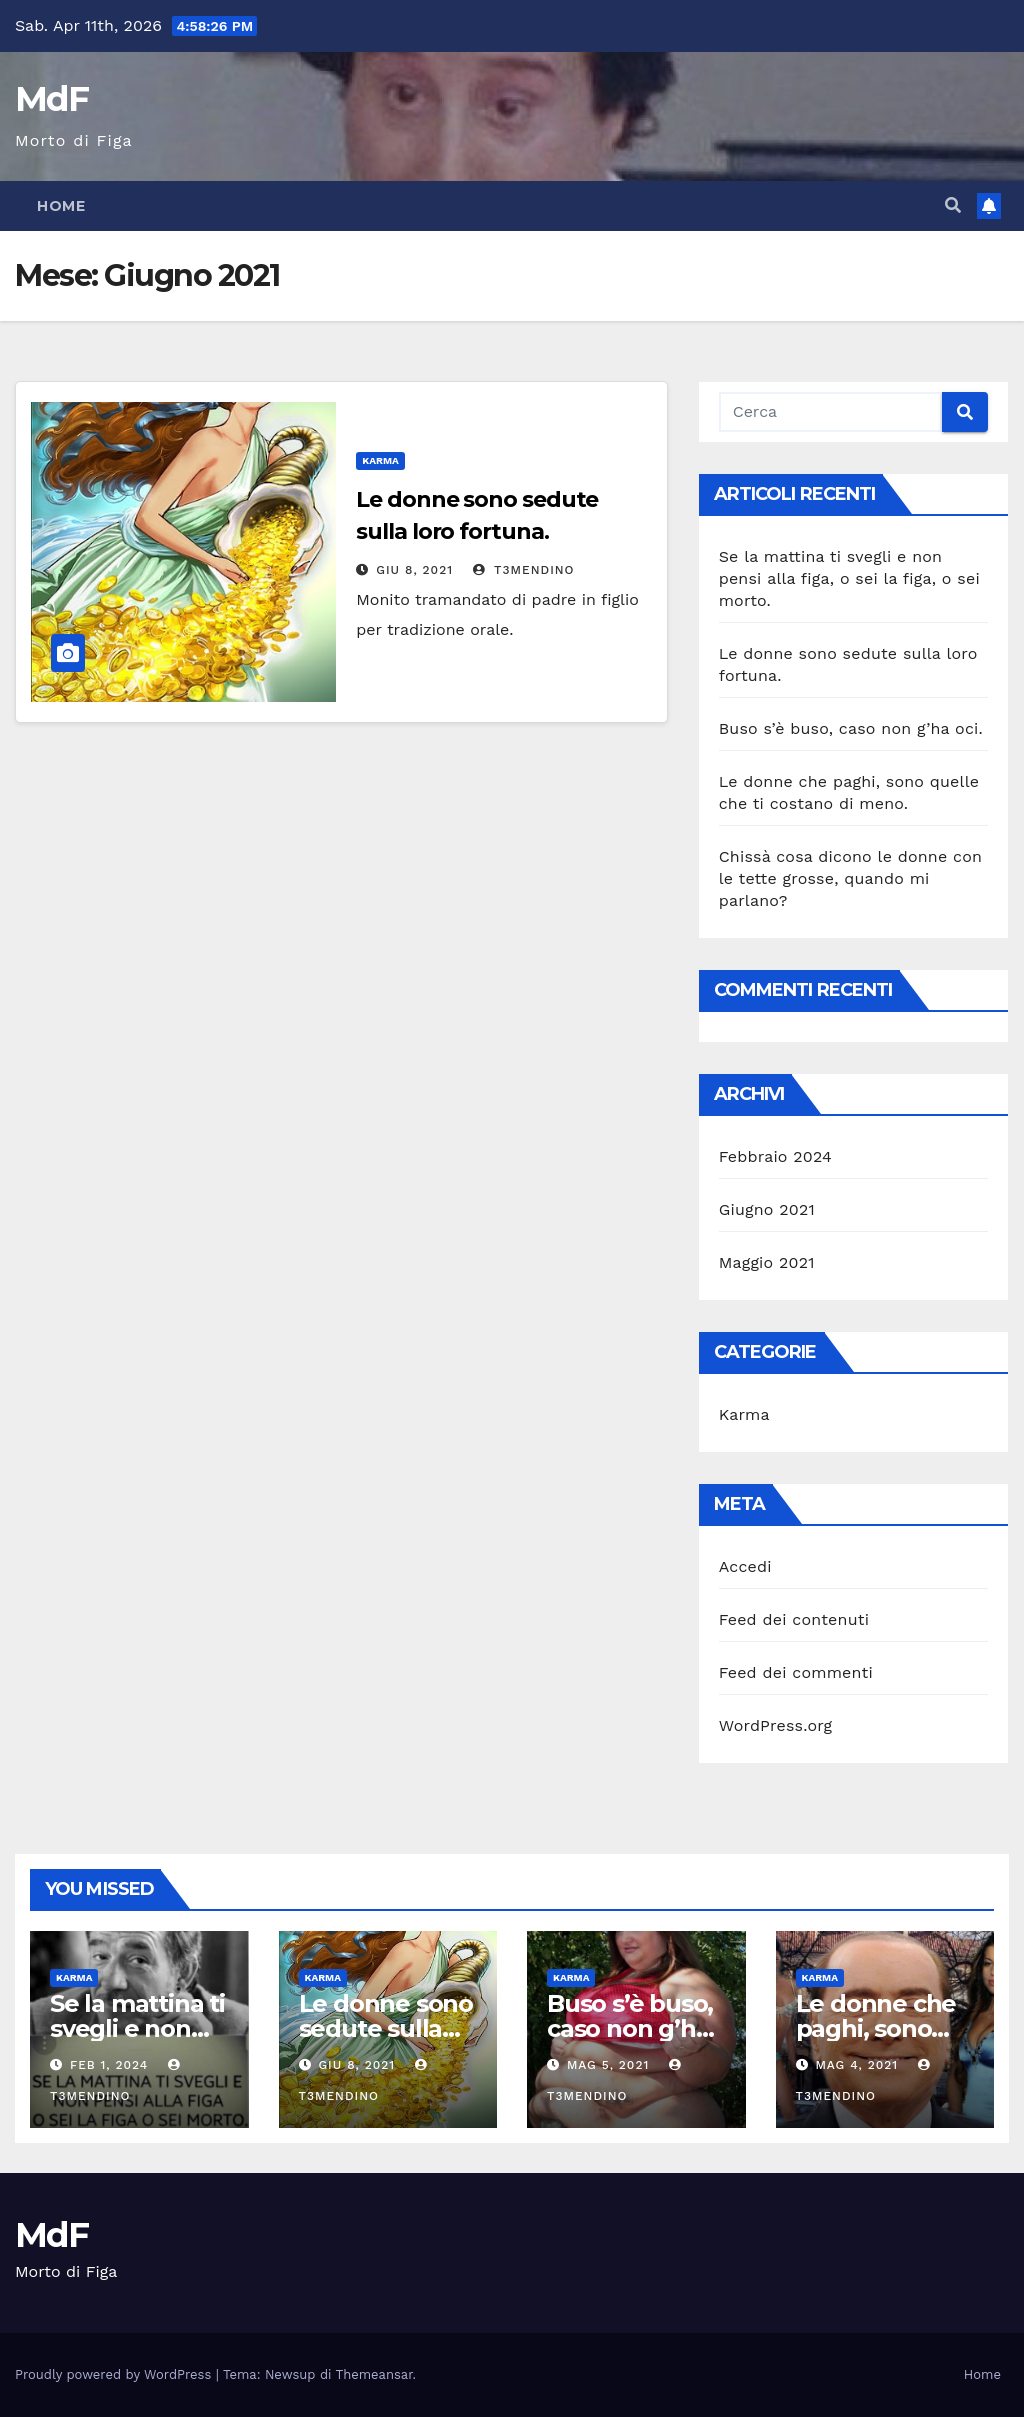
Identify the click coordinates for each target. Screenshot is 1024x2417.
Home (61, 206)
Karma (380, 460)
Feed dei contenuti (794, 1619)
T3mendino (524, 570)
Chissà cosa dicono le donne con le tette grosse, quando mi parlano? (850, 878)
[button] (953, 205)
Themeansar (374, 2374)
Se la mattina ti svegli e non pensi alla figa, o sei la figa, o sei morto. (849, 578)
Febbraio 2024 (775, 1156)
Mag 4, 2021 (856, 2065)
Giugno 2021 (767, 1209)
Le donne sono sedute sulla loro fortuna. (386, 2028)
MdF (51, 99)
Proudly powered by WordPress (115, 2374)
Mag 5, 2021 (608, 2065)
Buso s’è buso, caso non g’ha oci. (851, 728)
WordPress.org (776, 1725)
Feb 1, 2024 (109, 2065)
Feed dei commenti (796, 1672)
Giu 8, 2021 (414, 570)
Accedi (745, 1566)
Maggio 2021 (767, 1262)
